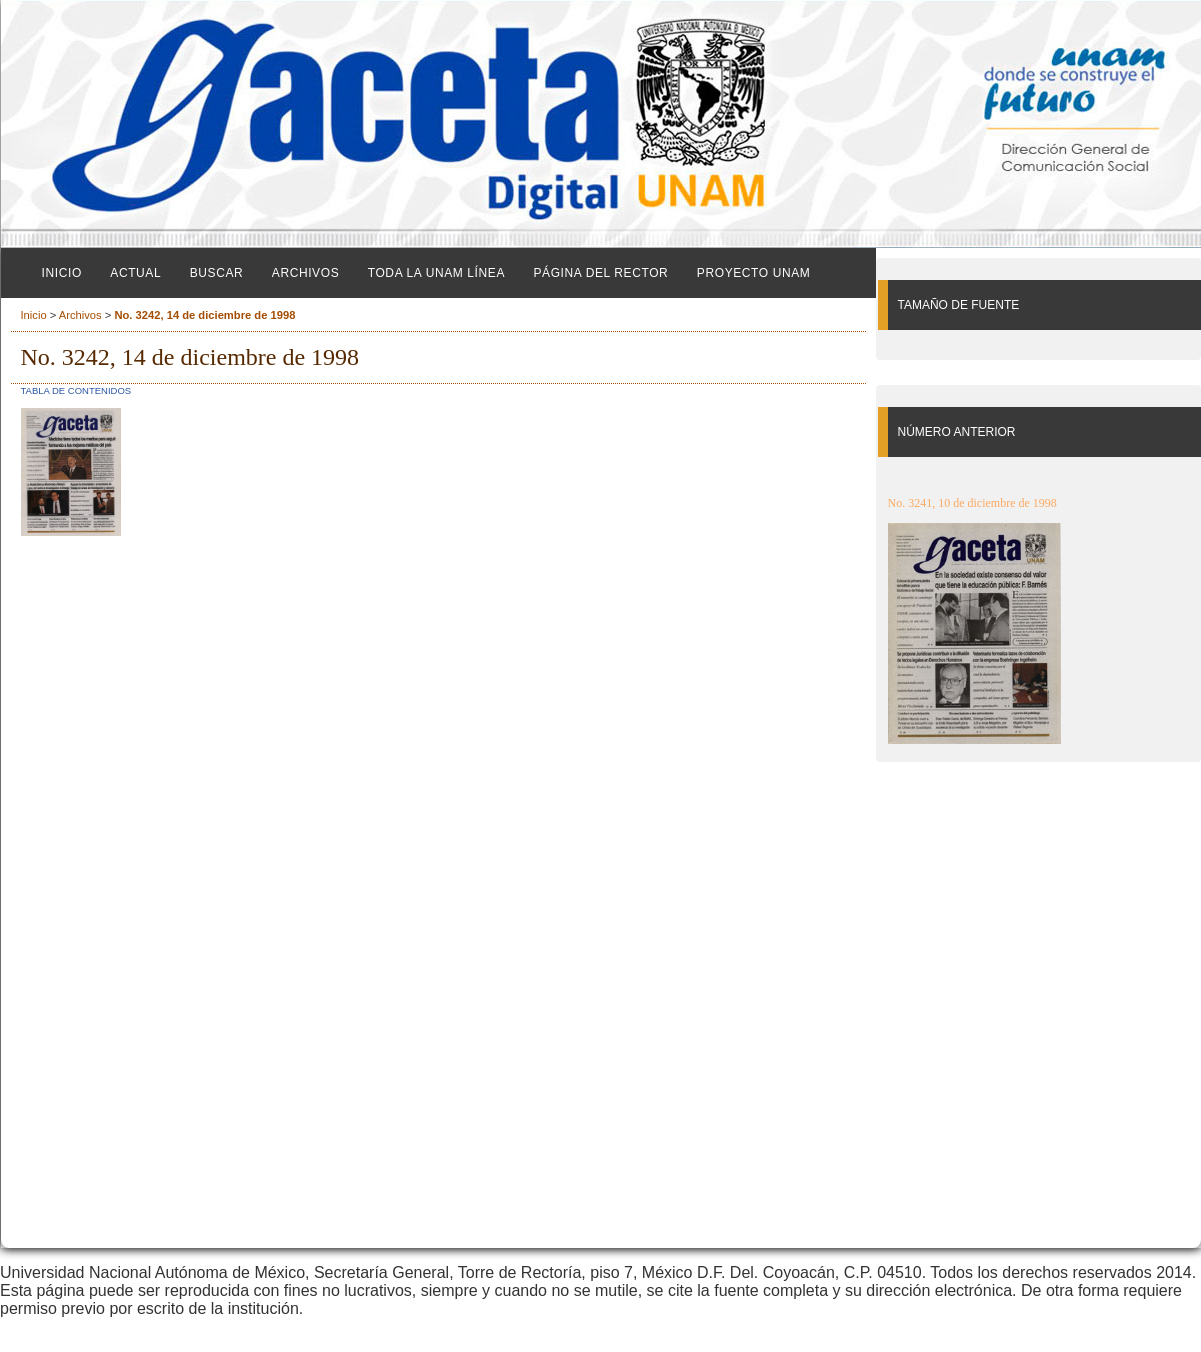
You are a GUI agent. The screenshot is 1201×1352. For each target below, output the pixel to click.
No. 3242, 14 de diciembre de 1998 (204, 315)
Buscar (217, 273)
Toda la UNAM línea (436, 273)
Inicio (62, 273)
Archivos (305, 273)
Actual (135, 273)
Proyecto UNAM (754, 273)
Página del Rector (600, 273)
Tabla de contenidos (76, 390)
